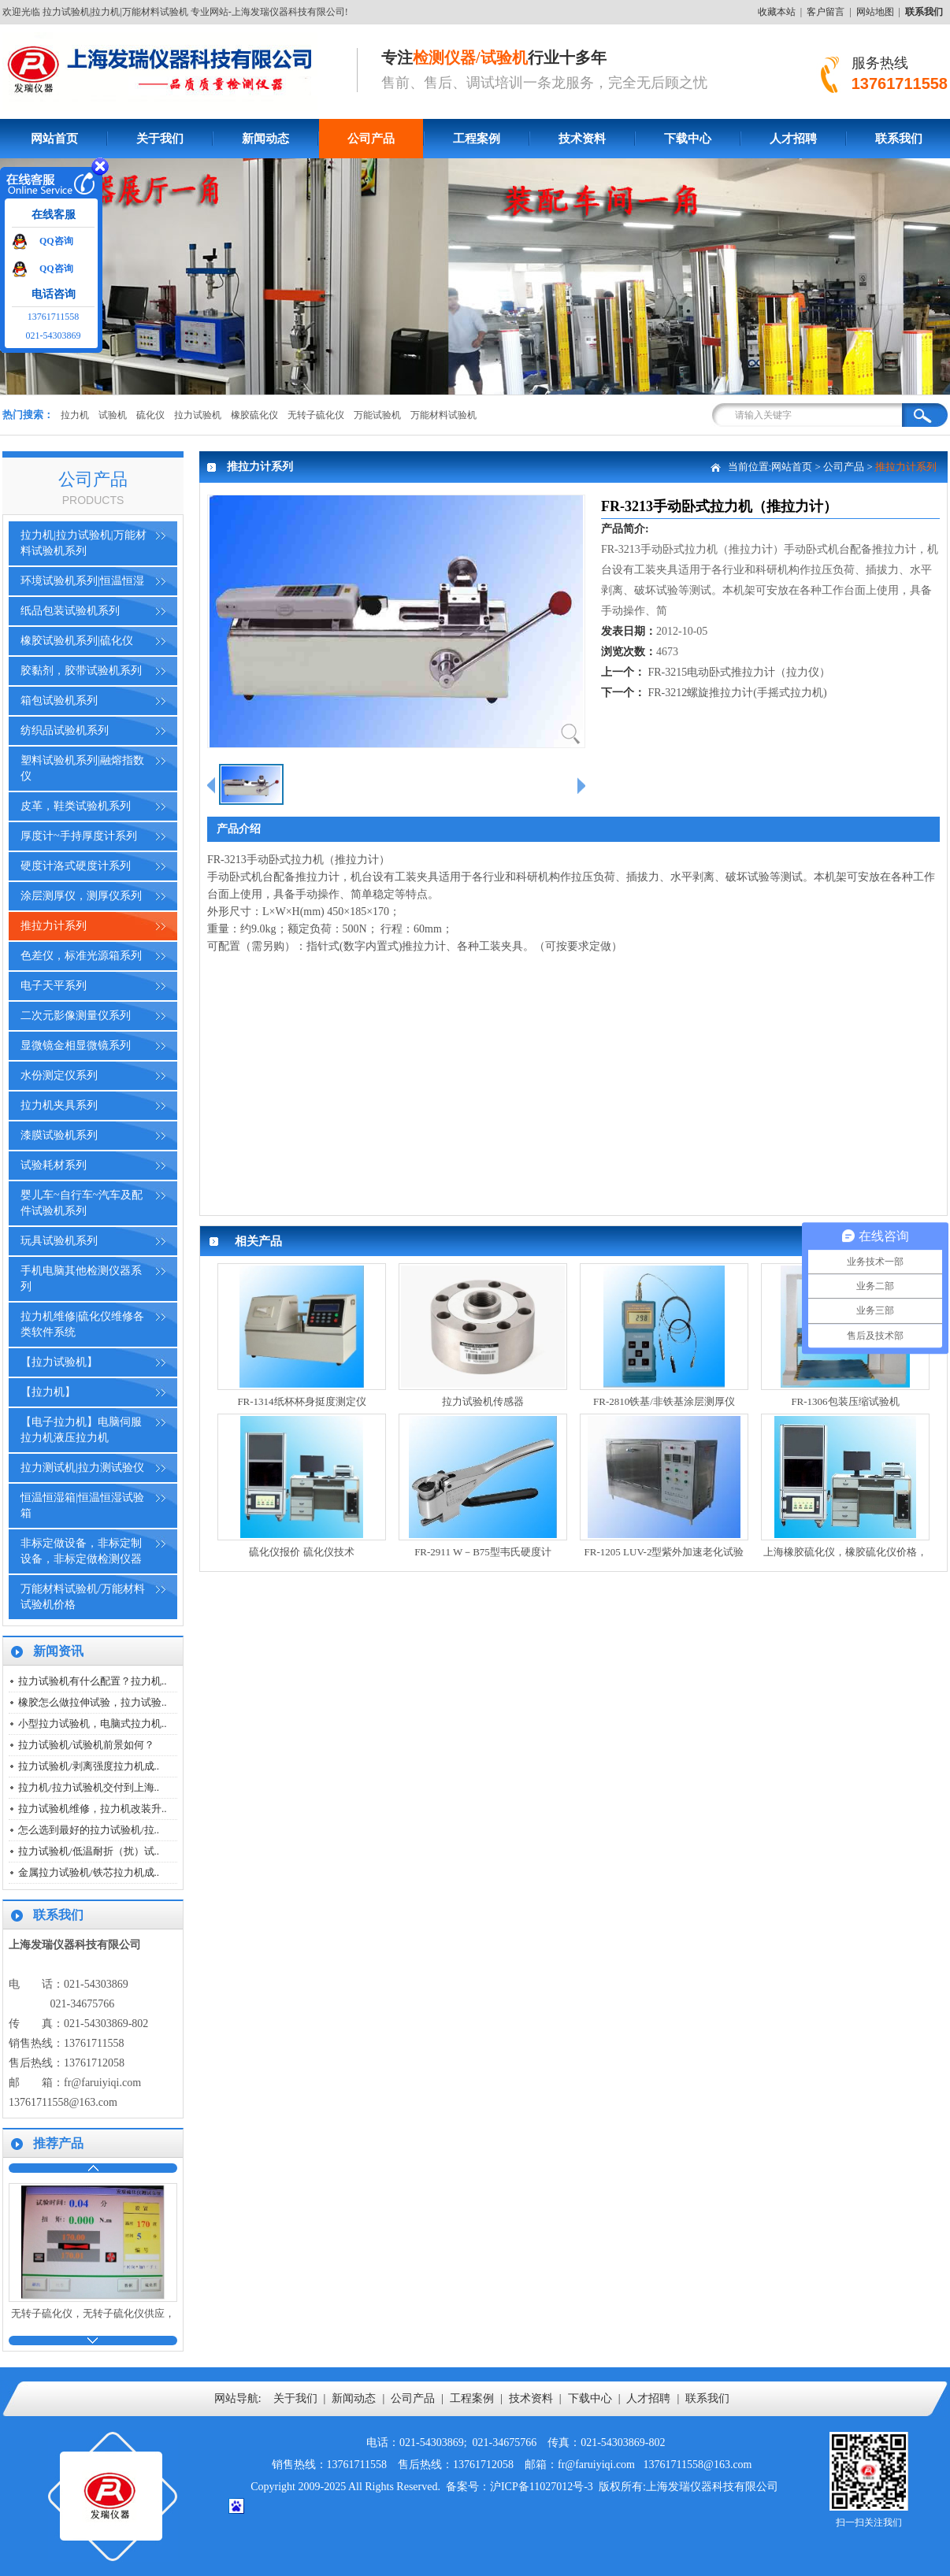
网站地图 (875, 11)
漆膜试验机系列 (59, 1135)
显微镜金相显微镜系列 (75, 1045)
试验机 (112, 415)
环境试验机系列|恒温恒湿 (82, 581)
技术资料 (582, 138)
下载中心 (687, 138)
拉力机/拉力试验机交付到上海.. (88, 1787)
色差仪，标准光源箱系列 (81, 956)
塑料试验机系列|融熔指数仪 (82, 768)
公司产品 (371, 138)
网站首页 (54, 138)
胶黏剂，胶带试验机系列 (81, 670)
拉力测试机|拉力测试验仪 (82, 1467)
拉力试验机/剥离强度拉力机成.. (88, 1766)
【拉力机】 (48, 1392)
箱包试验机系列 (59, 700)
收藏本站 (777, 11)
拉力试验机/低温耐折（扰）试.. (88, 1851)
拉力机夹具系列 (59, 1105)
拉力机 (75, 415)
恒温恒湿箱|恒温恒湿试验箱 (82, 1505)
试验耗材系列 (53, 1165)
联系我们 (707, 2398)
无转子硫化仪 (316, 415)
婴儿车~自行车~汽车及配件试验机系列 (81, 1203)
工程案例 (476, 138)
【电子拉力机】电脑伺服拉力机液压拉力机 (81, 1430)
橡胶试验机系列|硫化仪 (76, 641)
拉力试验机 (197, 415)
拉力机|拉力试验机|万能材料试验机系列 (83, 543)
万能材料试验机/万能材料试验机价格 (82, 1596)
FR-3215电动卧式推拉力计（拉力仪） (739, 672)
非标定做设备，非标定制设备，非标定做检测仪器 (81, 1551)
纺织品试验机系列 (64, 730)
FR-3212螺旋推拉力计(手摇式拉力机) (737, 693)
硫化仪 (150, 415)
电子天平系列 (53, 985)
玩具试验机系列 (59, 1241)
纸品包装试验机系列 (70, 611)
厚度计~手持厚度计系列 (78, 836)
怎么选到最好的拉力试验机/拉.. (88, 1830)
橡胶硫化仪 (254, 415)
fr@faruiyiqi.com (102, 2083)
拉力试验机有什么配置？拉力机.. (92, 1681)
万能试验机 (377, 415)
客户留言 (825, 11)
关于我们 (160, 138)
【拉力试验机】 (59, 1362)
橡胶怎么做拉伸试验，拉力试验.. (92, 1702)
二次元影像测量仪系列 (75, 1015)
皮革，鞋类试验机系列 (75, 806)
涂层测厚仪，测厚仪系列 (81, 896)
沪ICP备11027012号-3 (541, 2487)
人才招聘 (793, 138)
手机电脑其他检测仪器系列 (81, 1278)
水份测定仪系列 (59, 1075)
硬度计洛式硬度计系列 (75, 866)
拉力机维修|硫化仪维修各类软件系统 (82, 1324)
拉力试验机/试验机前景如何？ (86, 1745)
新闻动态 (265, 138)
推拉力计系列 (53, 926)
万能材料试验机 (443, 415)
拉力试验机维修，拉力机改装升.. (92, 1808)
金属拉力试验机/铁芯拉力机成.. (88, 1872)
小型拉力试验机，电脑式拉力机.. (92, 1723)
